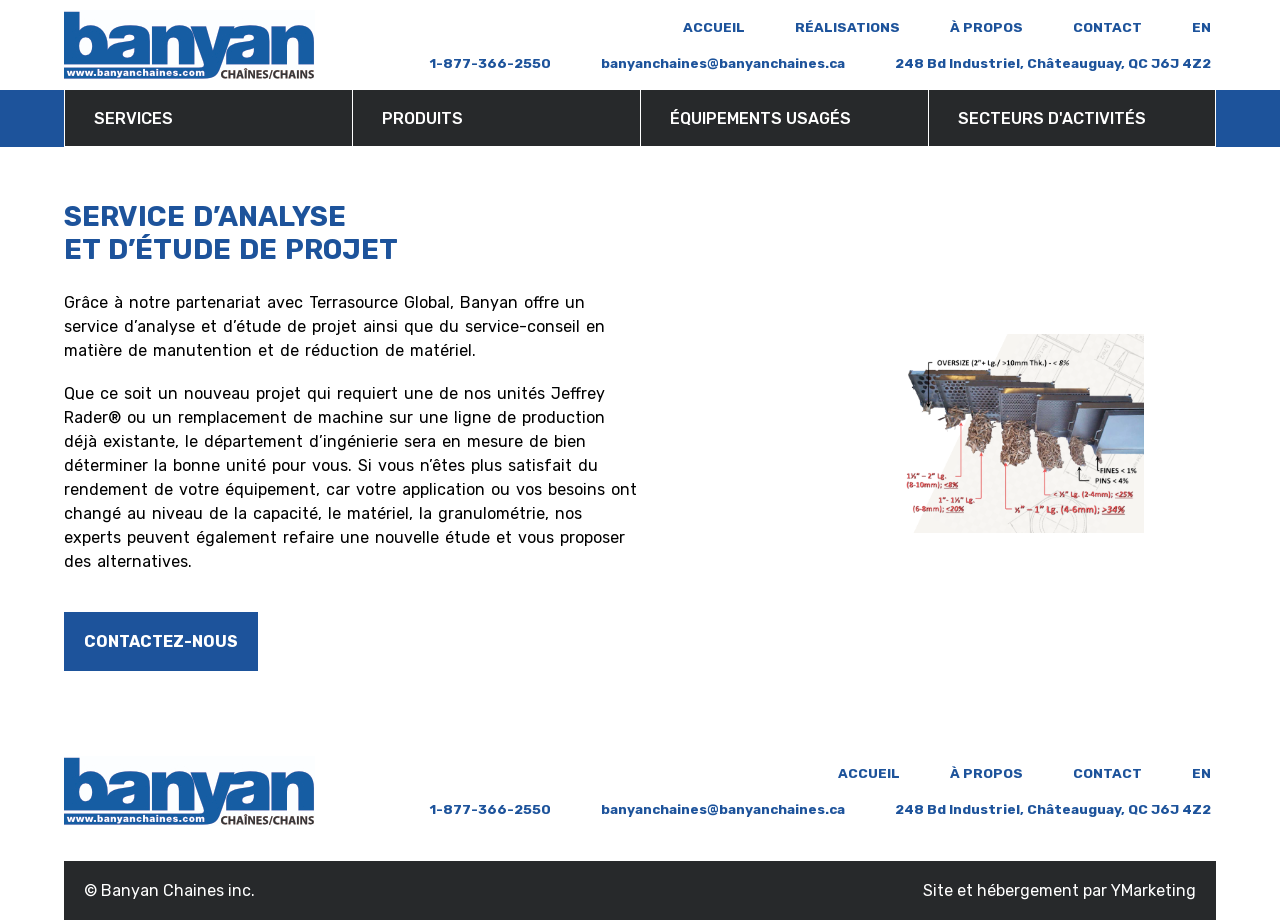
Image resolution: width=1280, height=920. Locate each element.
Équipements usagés (760, 118)
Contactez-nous (161, 641)
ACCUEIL (714, 27)
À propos (986, 27)
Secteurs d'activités (1052, 118)
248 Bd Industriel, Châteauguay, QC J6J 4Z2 (1053, 63)
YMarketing (1153, 890)
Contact (1107, 27)
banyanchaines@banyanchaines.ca (723, 63)
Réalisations (847, 27)
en (1201, 27)
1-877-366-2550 (490, 63)
